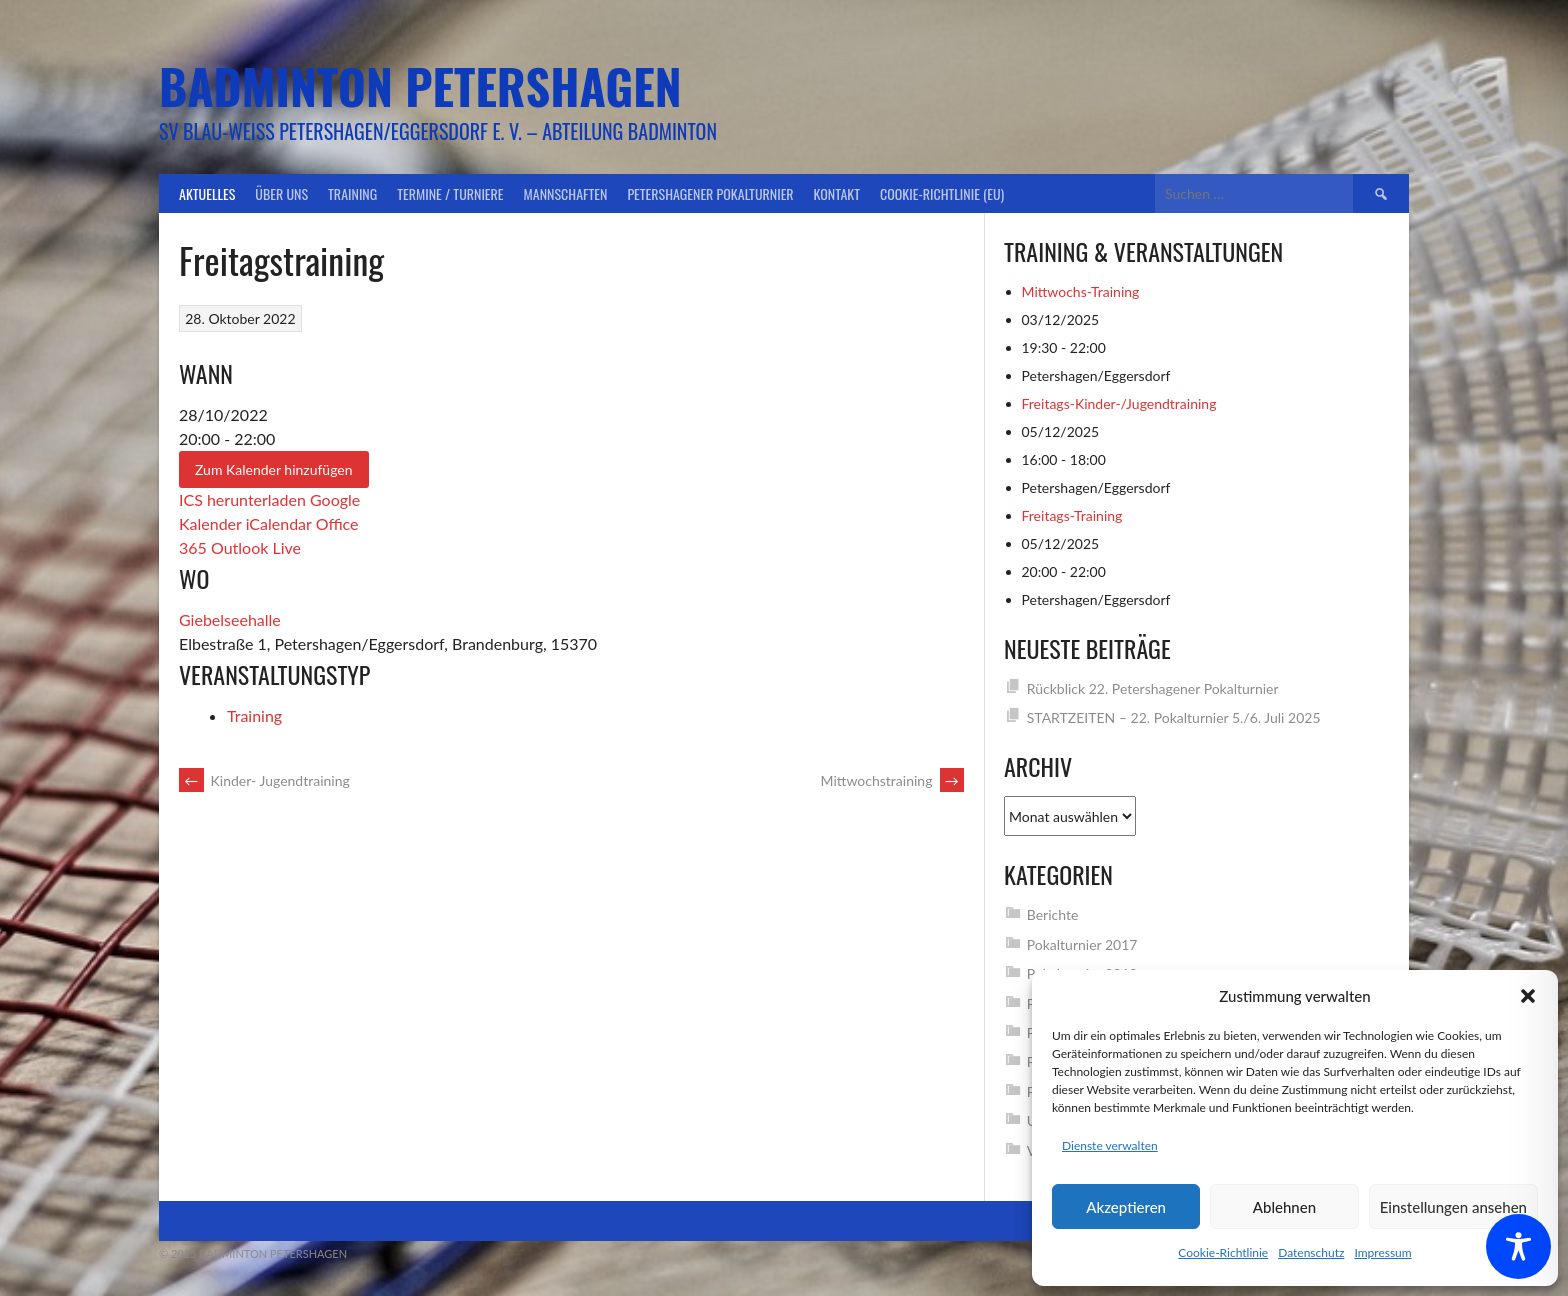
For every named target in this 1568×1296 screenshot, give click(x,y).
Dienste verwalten (1110, 1145)
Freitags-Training (1072, 515)
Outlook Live (256, 547)
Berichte (1053, 914)
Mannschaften (566, 193)
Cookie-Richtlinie (1223, 1252)
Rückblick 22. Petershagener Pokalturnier (1153, 688)
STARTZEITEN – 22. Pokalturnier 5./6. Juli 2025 (1174, 717)
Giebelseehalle (230, 619)
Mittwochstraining (892, 780)
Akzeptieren (1126, 1207)
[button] (1528, 996)
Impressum (1382, 1252)
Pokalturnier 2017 (1082, 944)
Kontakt (837, 193)
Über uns (281, 193)
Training (352, 193)
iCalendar (279, 523)
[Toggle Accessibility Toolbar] (1518, 1246)
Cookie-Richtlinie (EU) (942, 193)
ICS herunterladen (242, 499)
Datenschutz (1311, 1252)
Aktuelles (207, 193)
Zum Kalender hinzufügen (274, 469)
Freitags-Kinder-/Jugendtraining (1119, 403)
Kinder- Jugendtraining (264, 780)
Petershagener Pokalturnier (710, 193)
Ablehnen (1284, 1207)
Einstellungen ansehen (1453, 1207)
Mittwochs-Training (1081, 291)
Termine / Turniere (450, 193)
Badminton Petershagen (420, 85)
